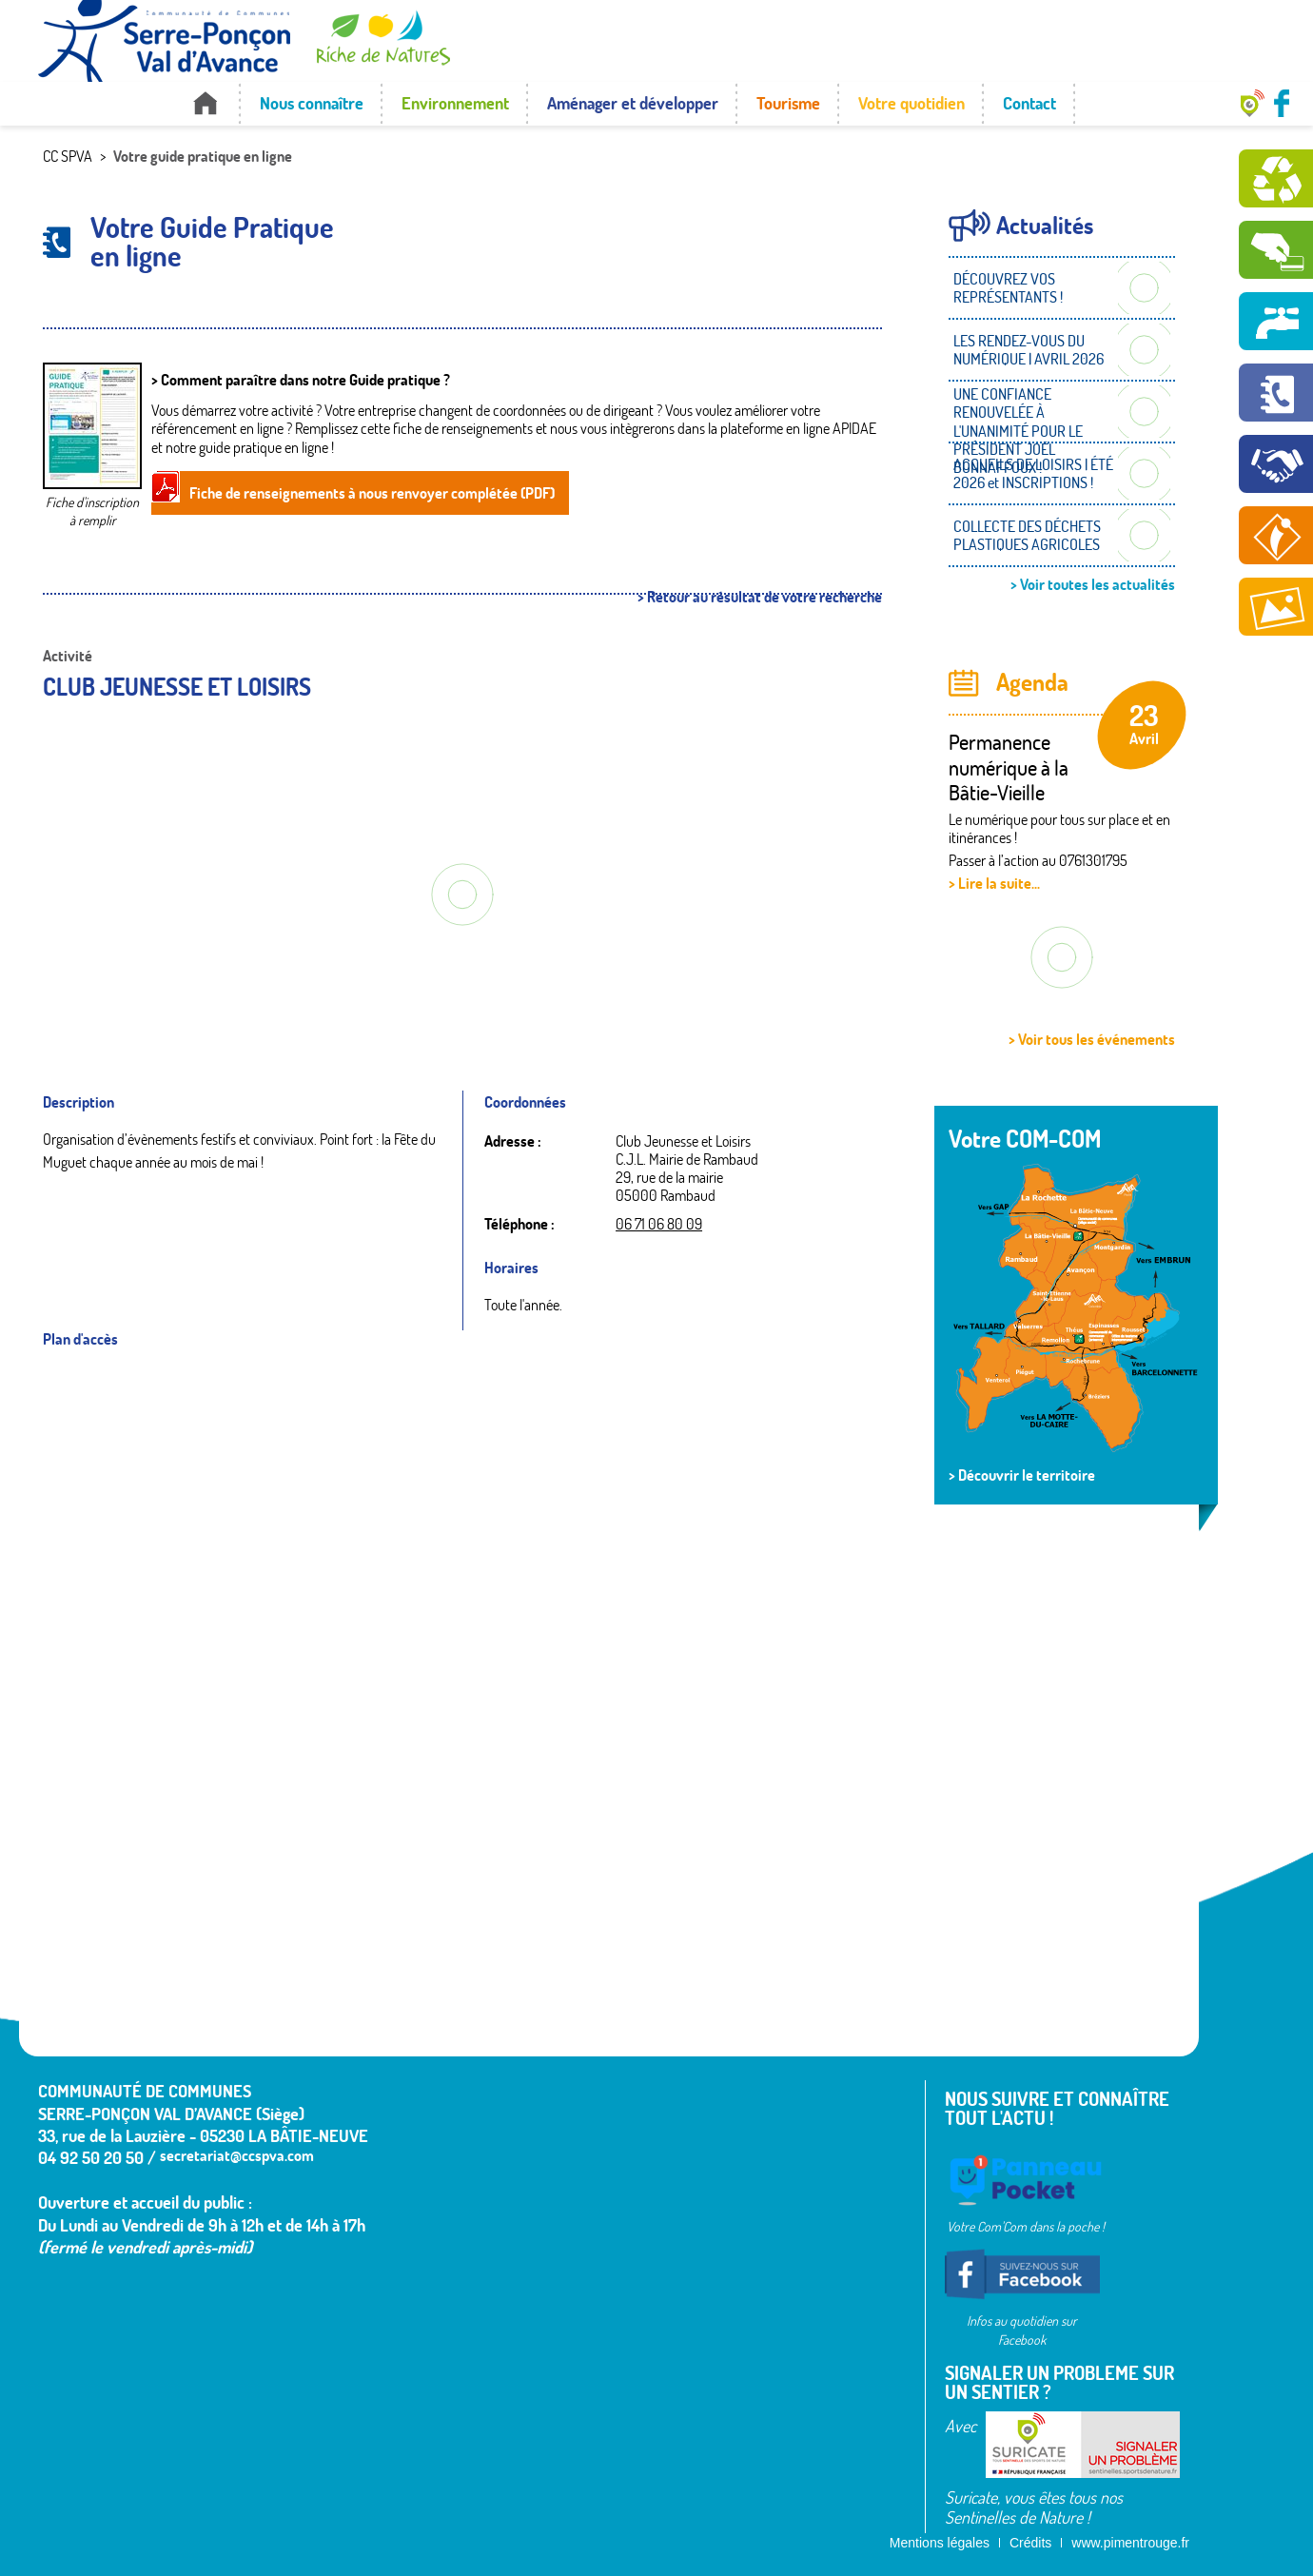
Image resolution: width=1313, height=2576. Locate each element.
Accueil (205, 103)
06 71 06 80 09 (659, 1223)
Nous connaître (311, 103)
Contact (1029, 103)
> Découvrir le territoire (1022, 1475)
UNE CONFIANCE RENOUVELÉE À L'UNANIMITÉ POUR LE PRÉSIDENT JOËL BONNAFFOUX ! (1018, 430)
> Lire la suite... (994, 883)
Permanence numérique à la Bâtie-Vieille (1008, 767)
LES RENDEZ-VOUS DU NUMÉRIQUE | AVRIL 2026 (1028, 349)
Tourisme (788, 103)
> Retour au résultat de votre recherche (759, 597)
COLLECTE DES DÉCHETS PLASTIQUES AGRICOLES (1027, 535)
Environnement (455, 103)
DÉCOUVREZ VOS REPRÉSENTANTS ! (1008, 287)
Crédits (1030, 2542)
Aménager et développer (632, 103)
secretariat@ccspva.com (237, 2155)
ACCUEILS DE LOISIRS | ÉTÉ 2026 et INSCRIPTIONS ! (1033, 473)
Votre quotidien (911, 103)
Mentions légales (940, 2542)
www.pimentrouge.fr (1130, 2542)
